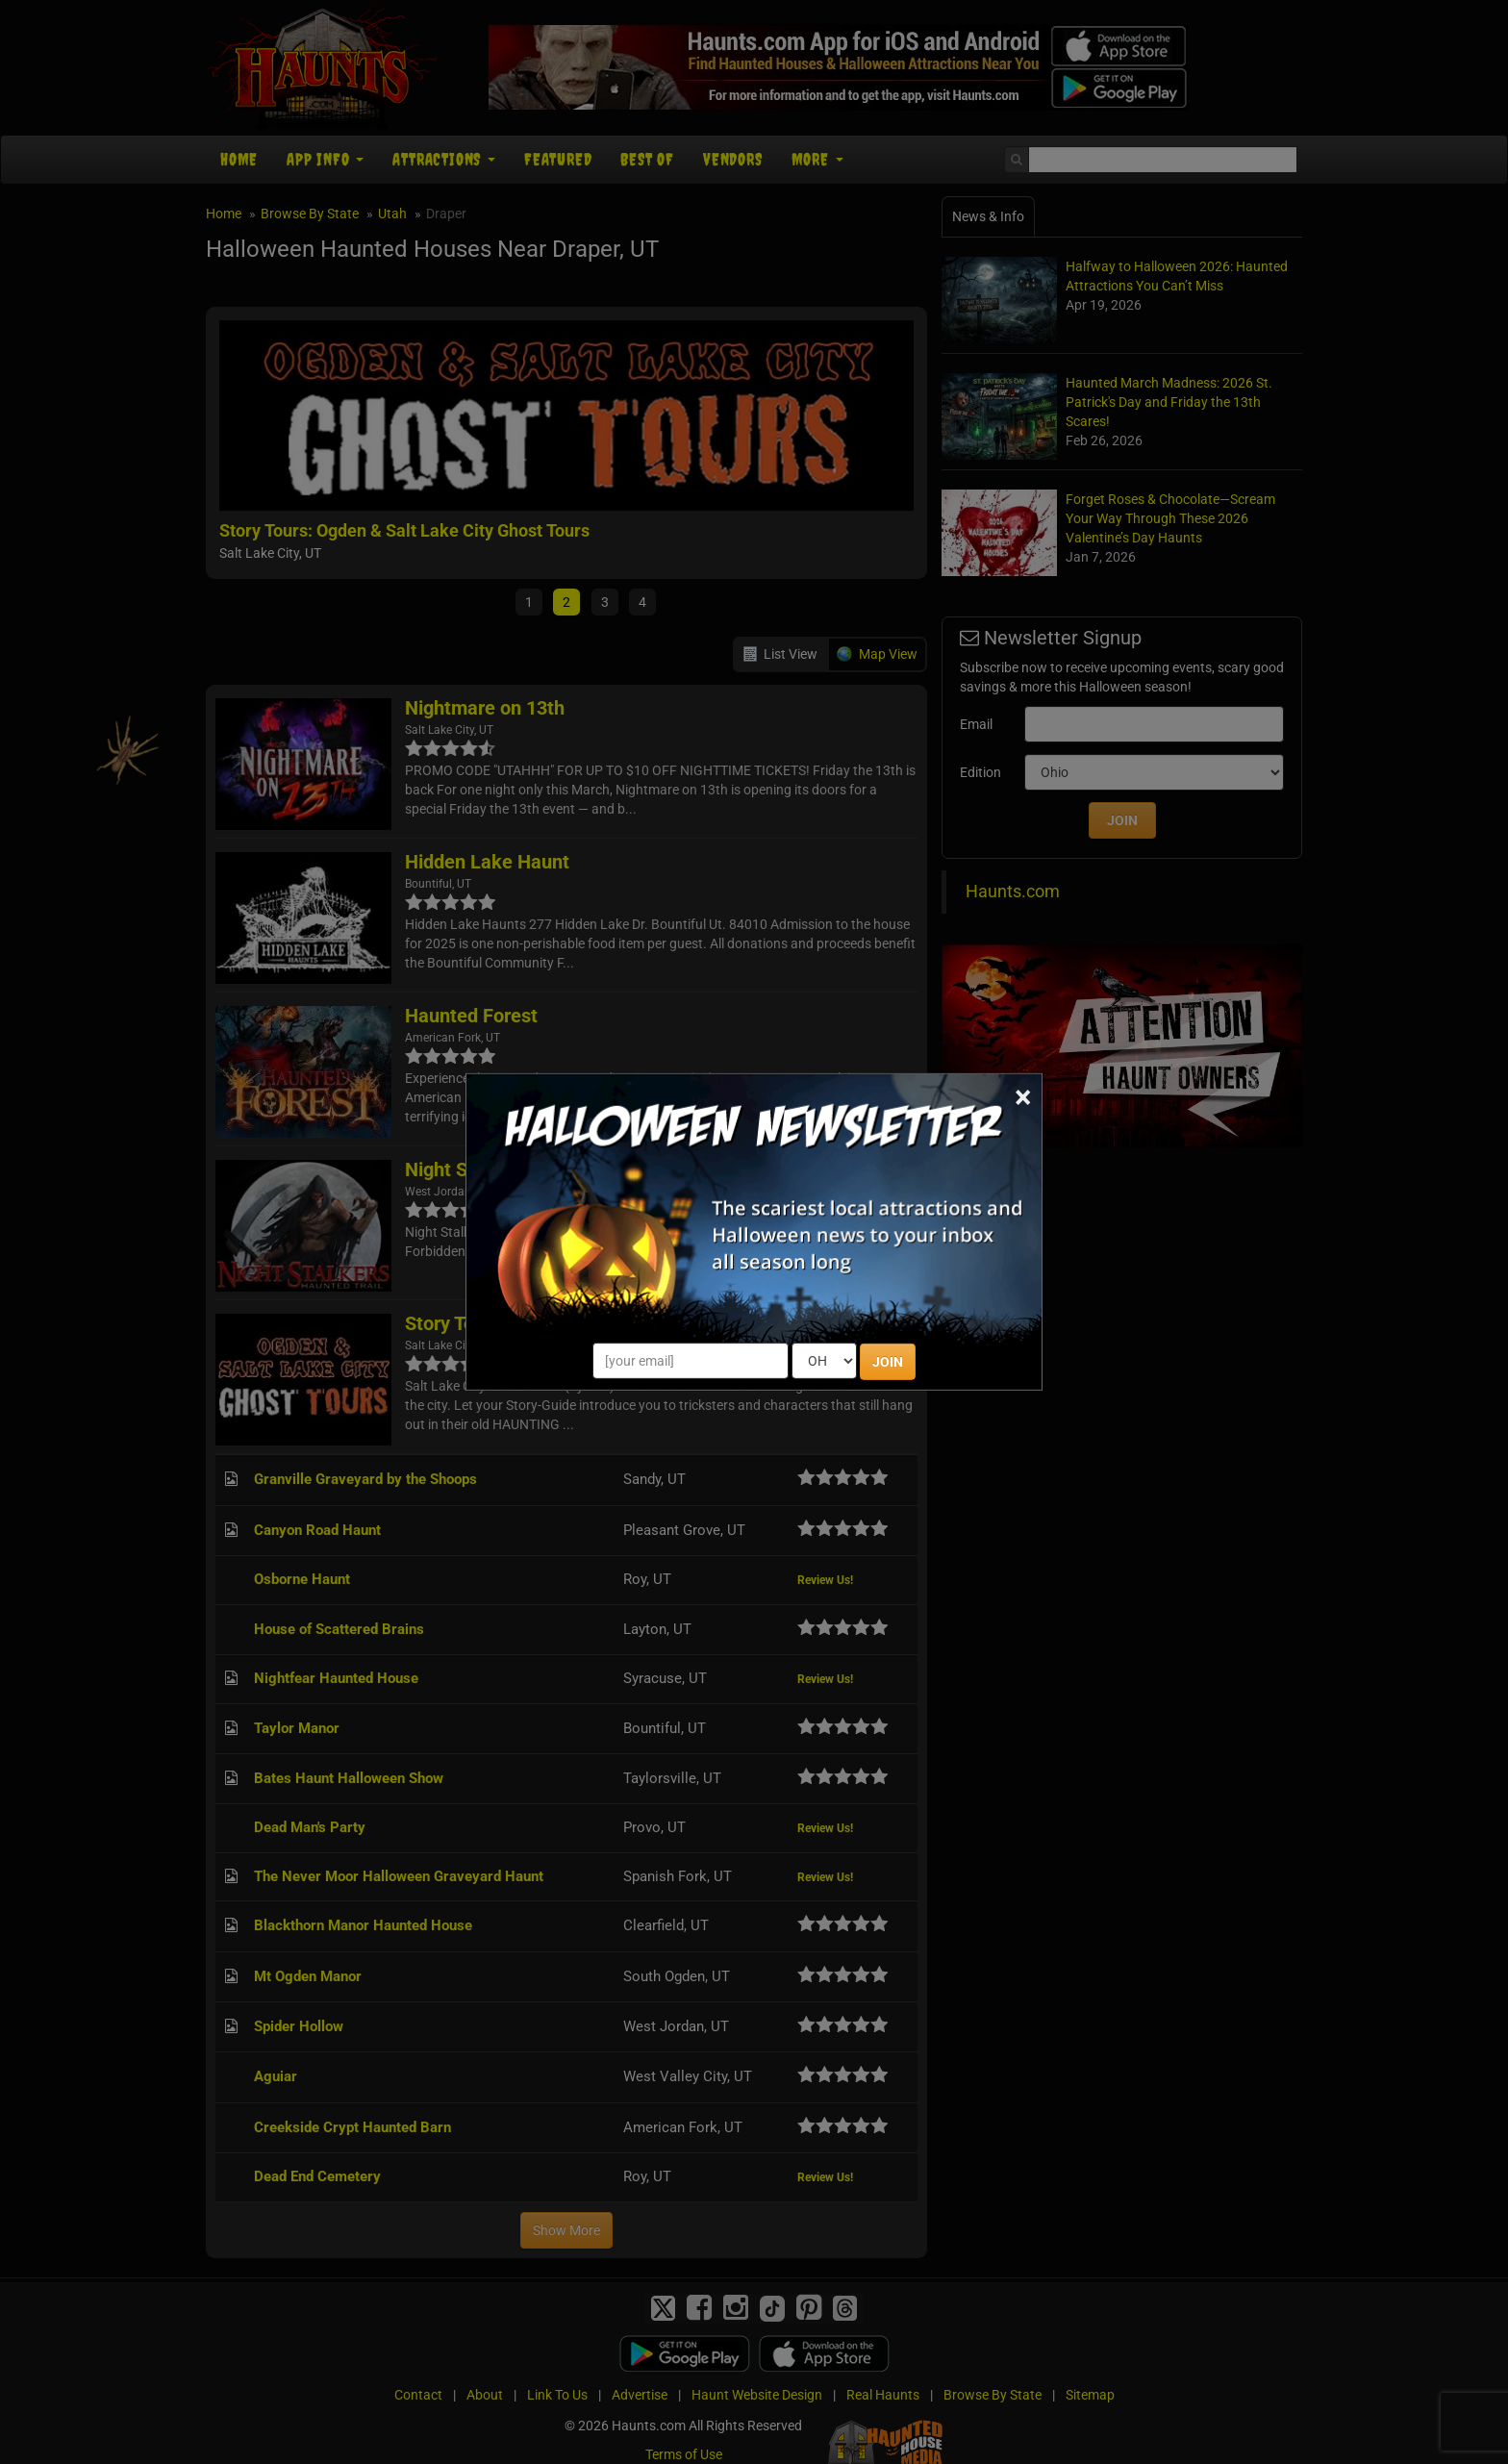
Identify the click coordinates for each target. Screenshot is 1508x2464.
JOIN (887, 1362)
